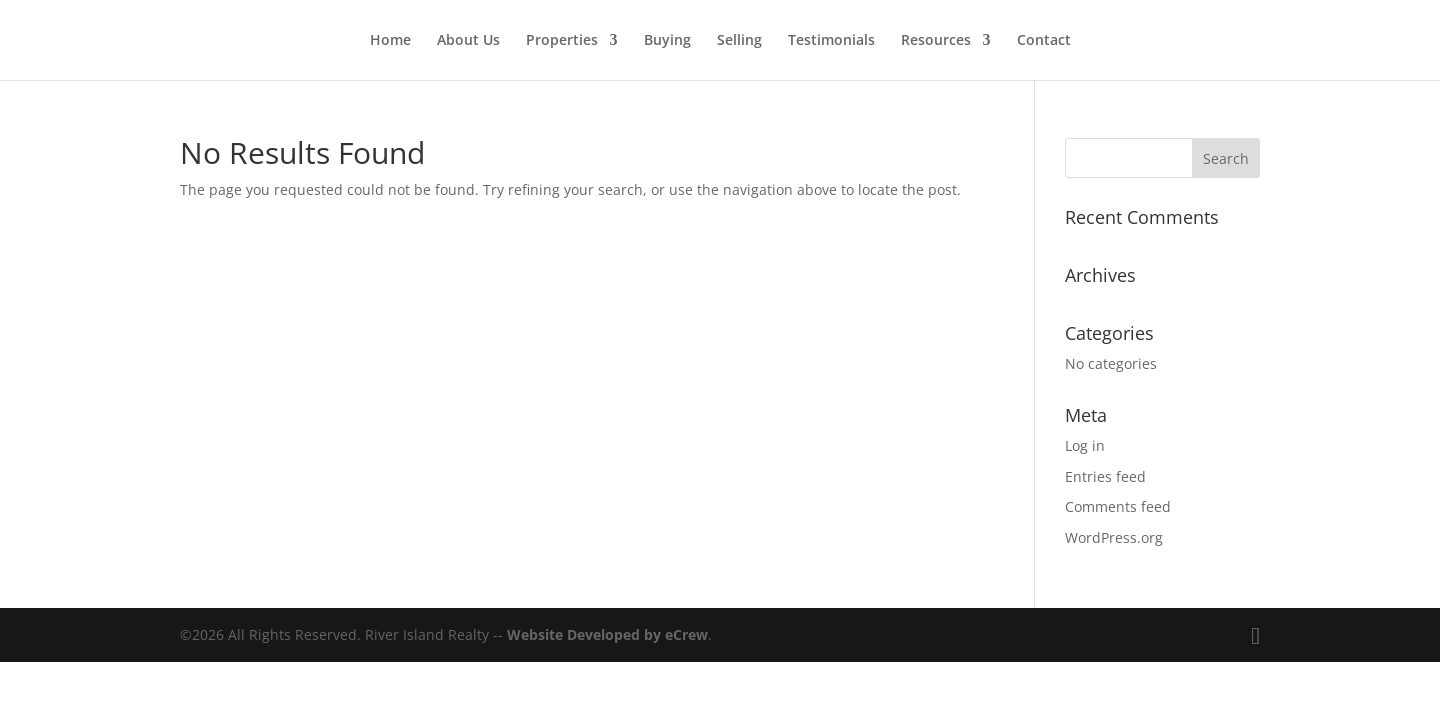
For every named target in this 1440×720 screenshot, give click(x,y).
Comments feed (1118, 506)
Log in (1085, 445)
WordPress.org (1114, 537)
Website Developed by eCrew (607, 634)
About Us (468, 41)
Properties (562, 41)
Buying (667, 41)
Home (390, 41)
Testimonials (831, 41)
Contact (1044, 41)
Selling (739, 41)
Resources (936, 41)
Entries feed (1105, 476)
